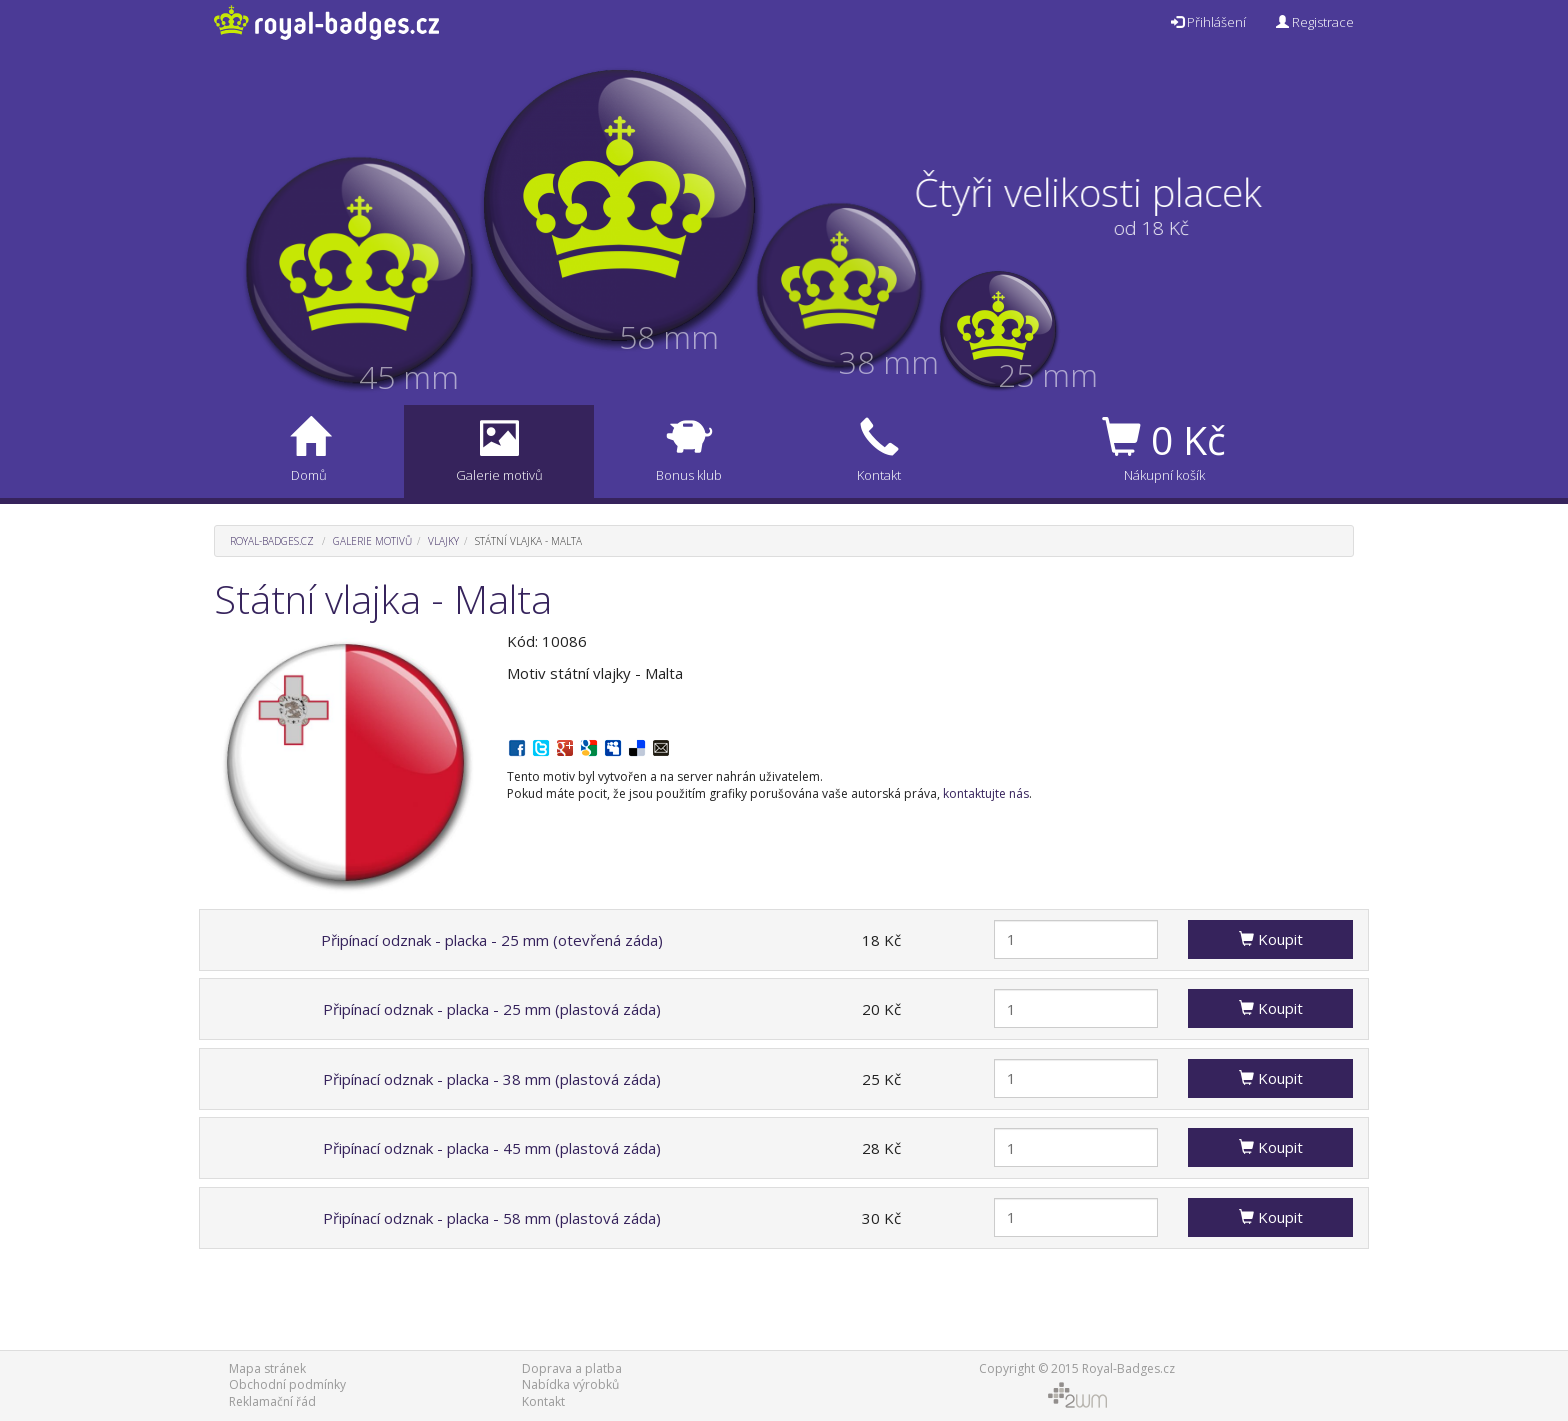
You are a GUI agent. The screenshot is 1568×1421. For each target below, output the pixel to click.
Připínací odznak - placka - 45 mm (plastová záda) (492, 1148)
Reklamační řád (272, 1401)
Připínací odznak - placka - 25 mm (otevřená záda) (492, 940)
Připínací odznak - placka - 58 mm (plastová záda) (492, 1218)
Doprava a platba (572, 1368)
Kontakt (543, 1401)
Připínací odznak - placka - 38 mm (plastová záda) (492, 1079)
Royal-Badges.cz (272, 541)
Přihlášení (1208, 22)
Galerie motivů (372, 541)
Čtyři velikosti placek (1121, 191)
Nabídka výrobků (570, 1384)
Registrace (1315, 22)
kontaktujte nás (986, 793)
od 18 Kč (1118, 228)
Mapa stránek (267, 1368)
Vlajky (443, 541)
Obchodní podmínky (287, 1384)
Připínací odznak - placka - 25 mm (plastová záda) (492, 1009)
